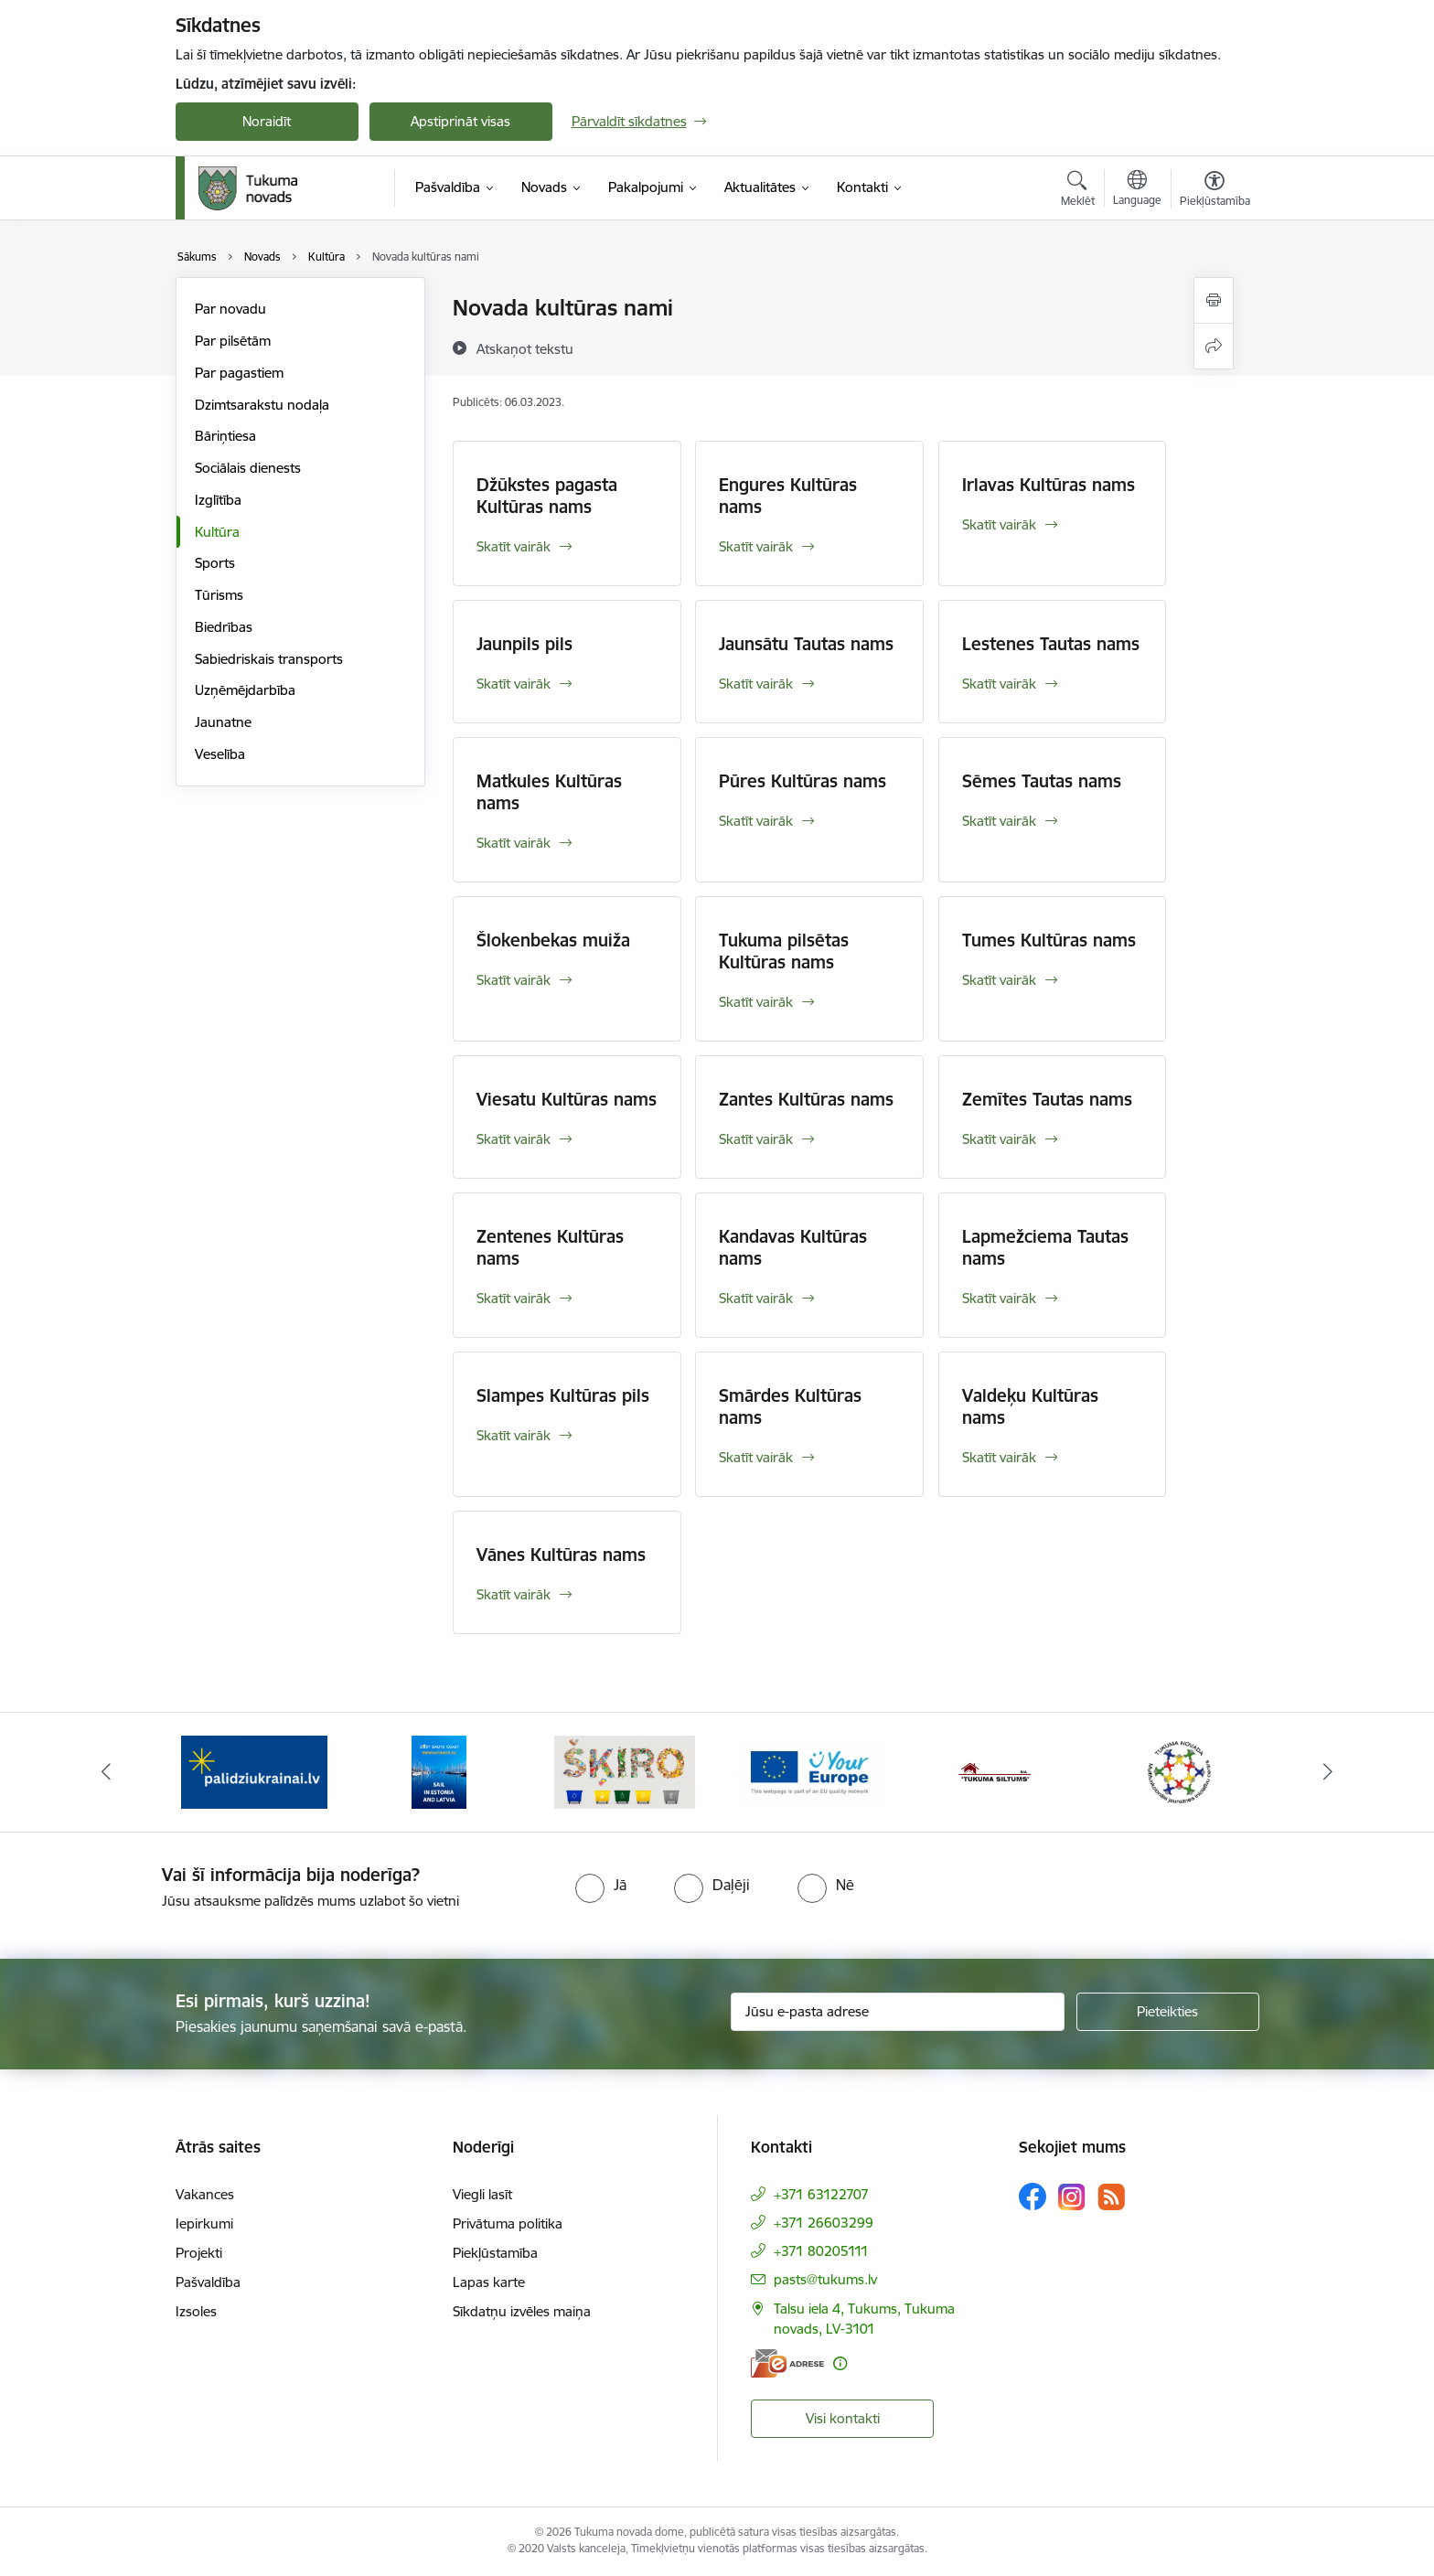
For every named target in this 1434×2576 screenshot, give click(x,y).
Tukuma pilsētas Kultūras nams (784, 951)
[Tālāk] (1329, 1772)
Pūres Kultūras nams (802, 781)
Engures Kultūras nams (788, 496)
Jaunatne (223, 722)
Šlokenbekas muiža (553, 940)
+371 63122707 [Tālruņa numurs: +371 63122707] (821, 2194)
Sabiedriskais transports (269, 659)
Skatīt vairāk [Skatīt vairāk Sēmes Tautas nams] (999, 820)
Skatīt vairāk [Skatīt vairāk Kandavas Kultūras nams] (756, 1298)
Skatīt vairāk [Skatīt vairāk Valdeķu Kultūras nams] (999, 1457)
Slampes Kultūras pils (562, 1395)
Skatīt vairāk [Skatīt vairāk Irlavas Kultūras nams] (999, 524)
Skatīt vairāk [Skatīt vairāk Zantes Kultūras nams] (756, 1139)
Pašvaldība (208, 2282)
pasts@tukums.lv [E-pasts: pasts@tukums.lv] (825, 2279)
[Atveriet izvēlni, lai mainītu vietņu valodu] (1137, 190)
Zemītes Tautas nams (1047, 1099)
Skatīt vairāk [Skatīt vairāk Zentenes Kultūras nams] (513, 1298)
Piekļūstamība (495, 2252)
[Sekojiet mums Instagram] (1072, 2197)
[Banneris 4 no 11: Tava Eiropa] (809, 1771)
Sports (215, 563)
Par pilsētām (233, 340)
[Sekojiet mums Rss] (1111, 2197)
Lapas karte (489, 2282)
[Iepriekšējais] (106, 1772)
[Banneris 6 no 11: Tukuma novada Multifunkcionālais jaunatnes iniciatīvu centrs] (1179, 1771)
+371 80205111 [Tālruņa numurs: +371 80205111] (821, 2251)
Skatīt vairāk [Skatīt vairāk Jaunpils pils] (513, 683)
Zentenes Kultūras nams (550, 1247)
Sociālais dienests (248, 467)
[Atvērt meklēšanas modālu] (1078, 191)
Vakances (205, 2194)
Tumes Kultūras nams (1049, 940)
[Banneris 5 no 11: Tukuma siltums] (995, 1771)
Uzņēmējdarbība (245, 690)
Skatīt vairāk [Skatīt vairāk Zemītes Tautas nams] (999, 1139)
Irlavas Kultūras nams (1048, 485)
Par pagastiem (239, 372)
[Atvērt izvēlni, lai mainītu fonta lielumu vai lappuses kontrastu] (1215, 191)
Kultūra (217, 531)
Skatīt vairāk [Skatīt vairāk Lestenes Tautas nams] (999, 683)
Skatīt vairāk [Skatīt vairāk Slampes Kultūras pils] (513, 1435)
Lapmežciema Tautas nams (1045, 1247)
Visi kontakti (843, 2418)
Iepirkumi (204, 2223)
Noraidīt (266, 121)
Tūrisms (219, 595)
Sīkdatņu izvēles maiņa (522, 2311)
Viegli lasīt (482, 2194)
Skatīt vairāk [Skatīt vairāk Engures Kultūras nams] (756, 546)
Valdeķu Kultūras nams (1030, 1406)
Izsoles (196, 2311)
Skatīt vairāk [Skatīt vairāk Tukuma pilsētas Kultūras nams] (756, 1001)
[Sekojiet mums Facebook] (1032, 2196)
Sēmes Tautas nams (1041, 781)
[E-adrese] (787, 2363)
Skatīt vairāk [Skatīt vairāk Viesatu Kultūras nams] (513, 1139)
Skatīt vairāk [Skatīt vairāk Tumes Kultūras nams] (999, 980)
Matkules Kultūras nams (549, 792)
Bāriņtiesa (225, 435)
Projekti (199, 2252)
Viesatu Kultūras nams (566, 1099)
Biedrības (223, 627)
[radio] (600, 1885)
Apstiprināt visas (460, 121)
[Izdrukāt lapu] (1213, 300)
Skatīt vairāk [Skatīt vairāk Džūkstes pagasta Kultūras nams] (513, 546)
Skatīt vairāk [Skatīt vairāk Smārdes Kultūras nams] (756, 1457)
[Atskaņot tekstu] (524, 348)
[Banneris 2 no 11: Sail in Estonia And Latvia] (439, 1771)
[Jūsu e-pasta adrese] (898, 2012)
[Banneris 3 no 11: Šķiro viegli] (624, 1771)
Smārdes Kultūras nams (790, 1406)
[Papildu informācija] (840, 2363)
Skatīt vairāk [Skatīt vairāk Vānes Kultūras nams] (513, 1594)
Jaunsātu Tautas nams (806, 644)
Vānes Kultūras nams (561, 1555)
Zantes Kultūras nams (806, 1099)
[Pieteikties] (1167, 2012)
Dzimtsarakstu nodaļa (262, 404)
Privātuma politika (507, 2223)
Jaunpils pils (524, 644)
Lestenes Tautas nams (1051, 644)
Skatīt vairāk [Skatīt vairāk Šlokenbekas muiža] (513, 980)
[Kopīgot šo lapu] (1213, 346)
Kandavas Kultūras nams (793, 1247)
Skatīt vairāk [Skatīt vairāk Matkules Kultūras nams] (513, 842)
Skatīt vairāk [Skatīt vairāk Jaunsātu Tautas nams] (756, 683)
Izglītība (218, 499)
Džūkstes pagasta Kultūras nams (546, 496)
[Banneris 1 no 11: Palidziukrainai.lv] (254, 1771)
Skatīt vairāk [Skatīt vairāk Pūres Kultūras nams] (756, 820)
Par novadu (230, 308)
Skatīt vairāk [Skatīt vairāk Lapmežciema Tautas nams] (999, 1298)
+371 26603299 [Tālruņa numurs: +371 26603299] (823, 2222)
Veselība (220, 754)
